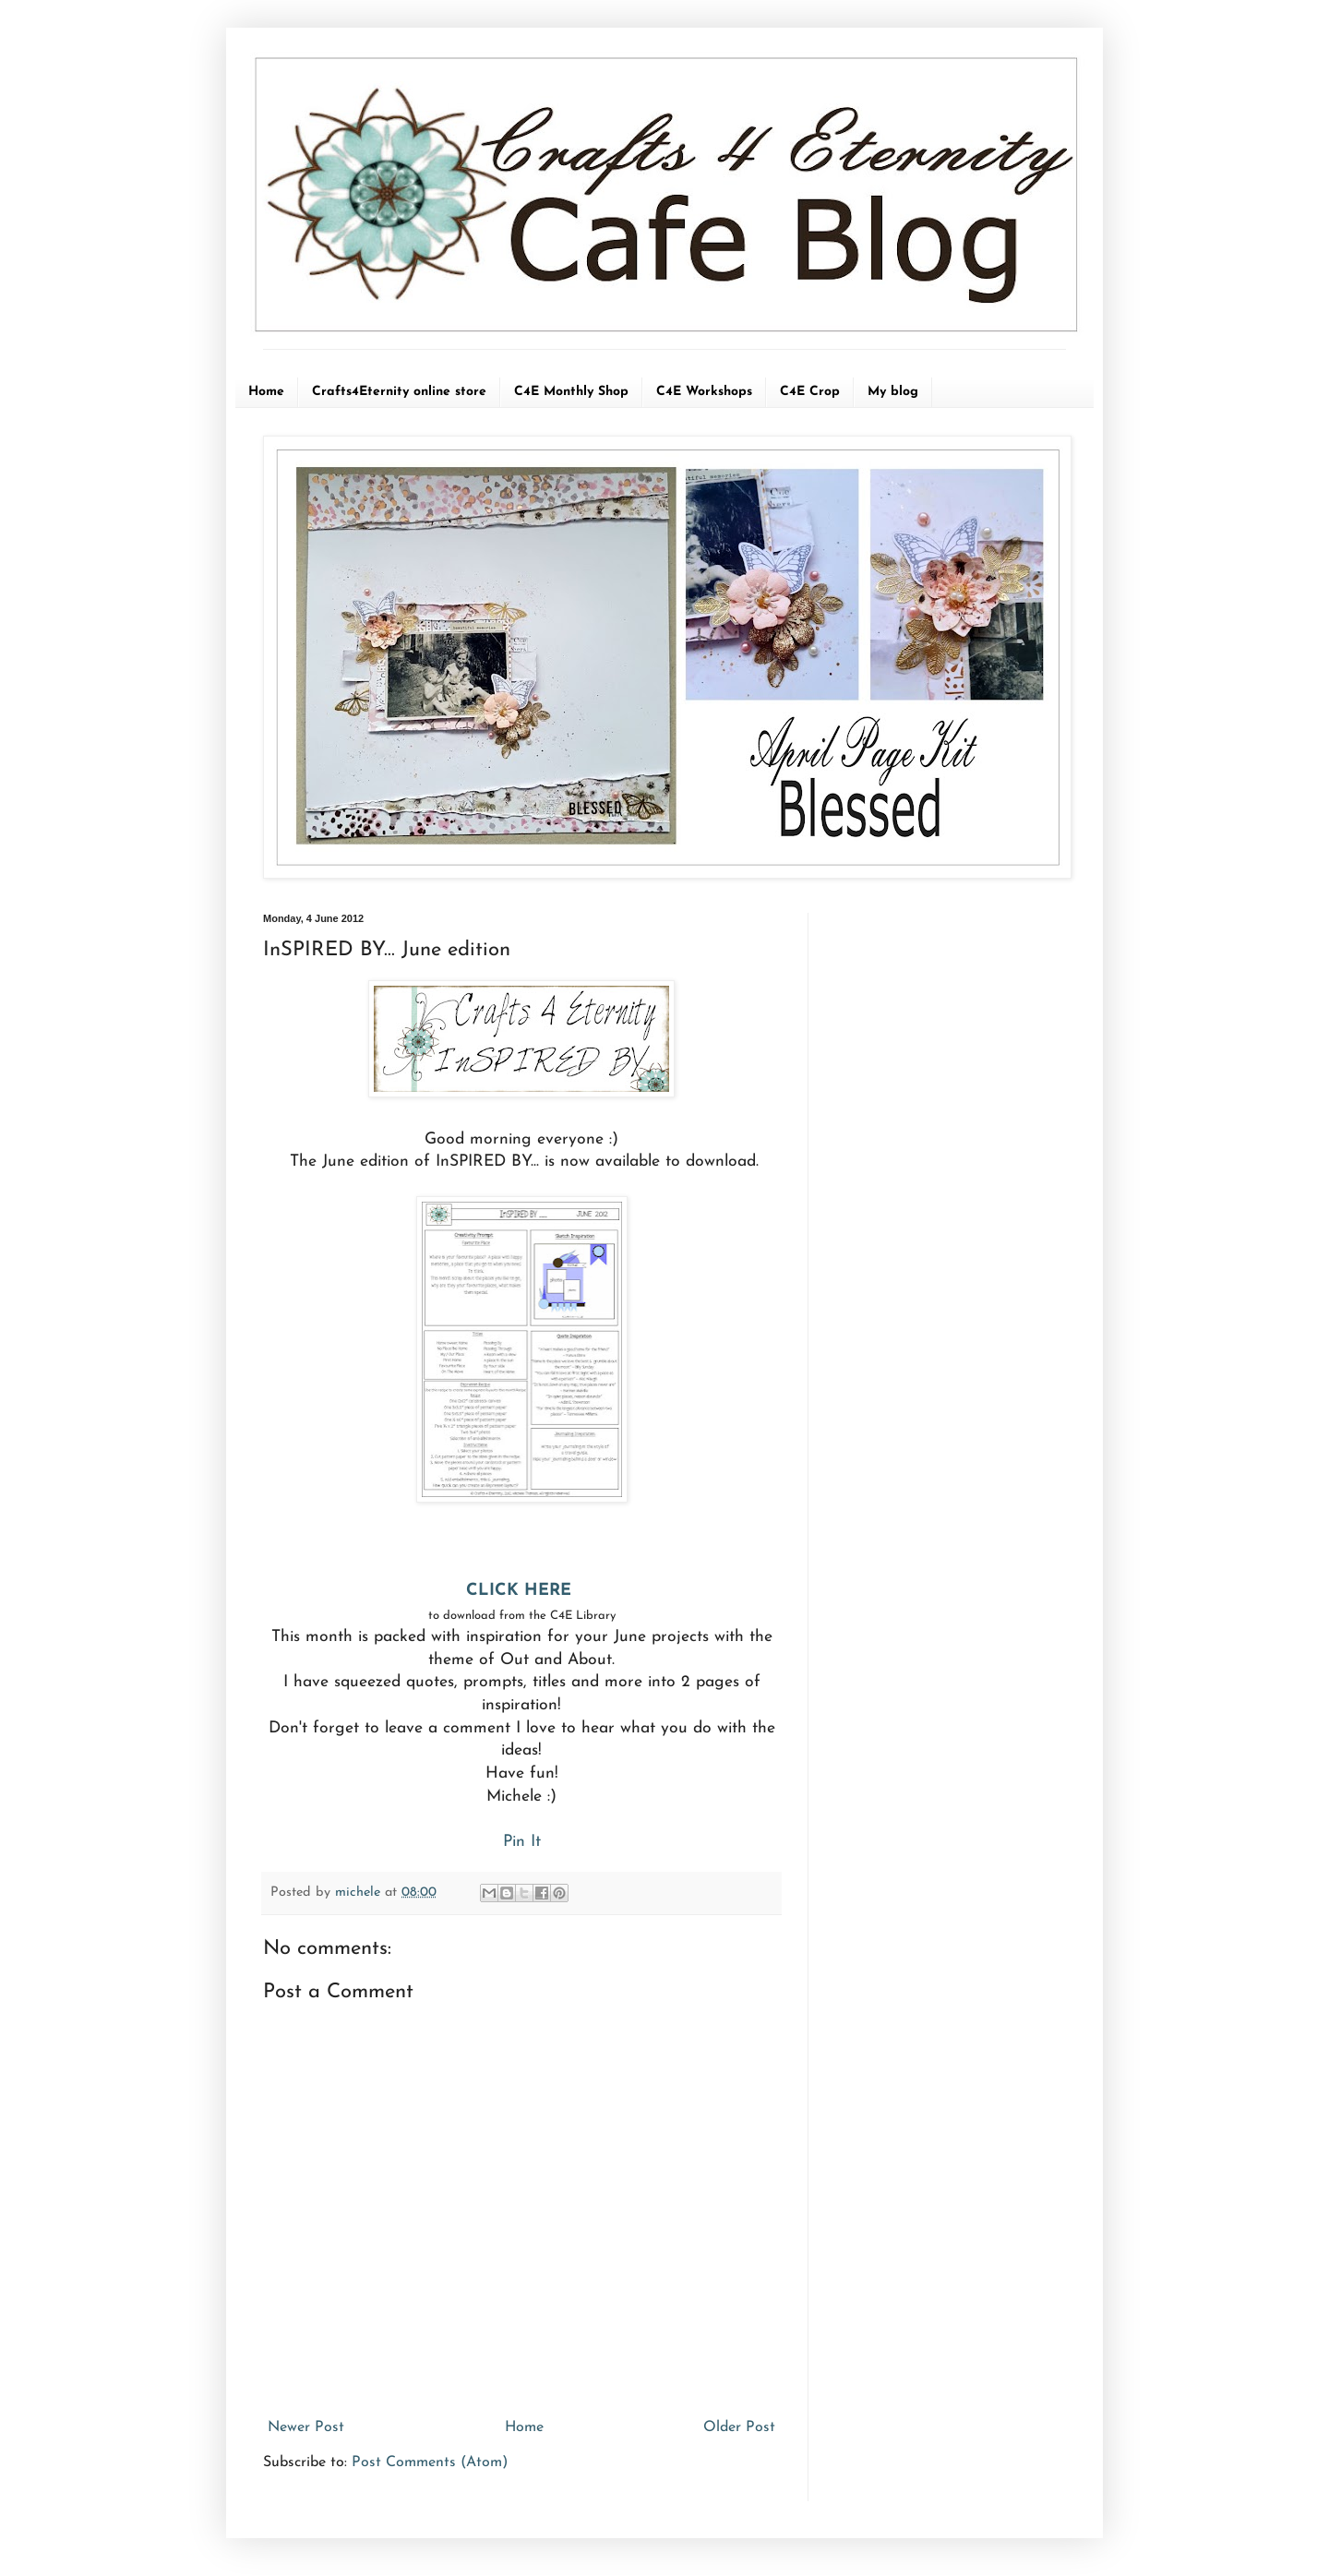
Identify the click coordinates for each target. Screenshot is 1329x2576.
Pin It (522, 1842)
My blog (893, 392)
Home (266, 392)
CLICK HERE (521, 1591)
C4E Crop (810, 392)
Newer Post (306, 2427)
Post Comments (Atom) (430, 2462)
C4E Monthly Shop (571, 392)
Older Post (739, 2427)
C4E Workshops (704, 392)
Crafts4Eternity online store (399, 392)
